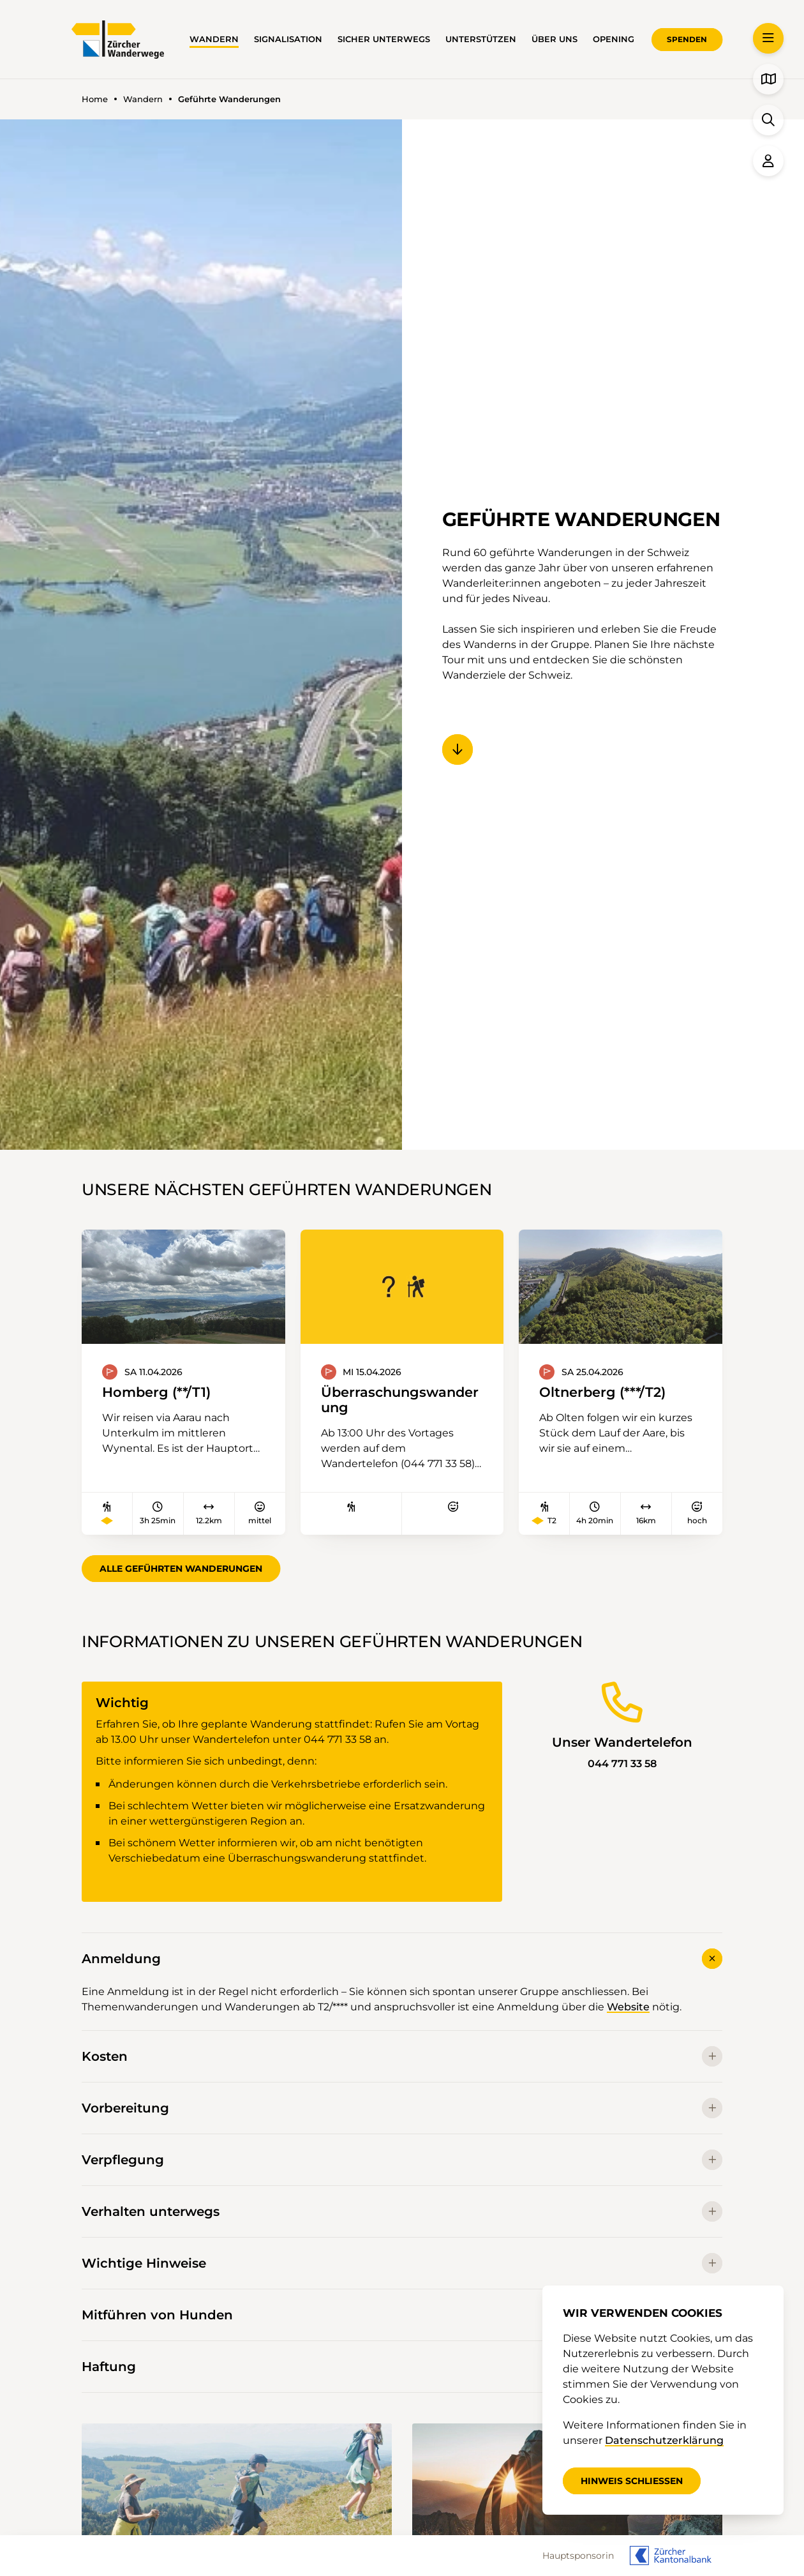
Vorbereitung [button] (402, 2108)
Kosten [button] (402, 2056)
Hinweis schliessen (632, 2481)
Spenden (687, 39)
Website (628, 2007)
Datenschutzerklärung (664, 2440)
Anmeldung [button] (402, 1958)
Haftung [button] (402, 2366)
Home (95, 99)
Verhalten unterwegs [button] (402, 2211)
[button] (768, 38)
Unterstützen (480, 39)
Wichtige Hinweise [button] (402, 2263)
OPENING (613, 39)
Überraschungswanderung (400, 1400)
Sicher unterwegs (384, 39)
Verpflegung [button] (402, 2160)
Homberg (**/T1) (156, 1392)
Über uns (554, 39)
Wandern (214, 39)
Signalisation (288, 39)
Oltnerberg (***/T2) (602, 1392)
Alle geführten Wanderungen (181, 1568)
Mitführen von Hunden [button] (402, 2315)
